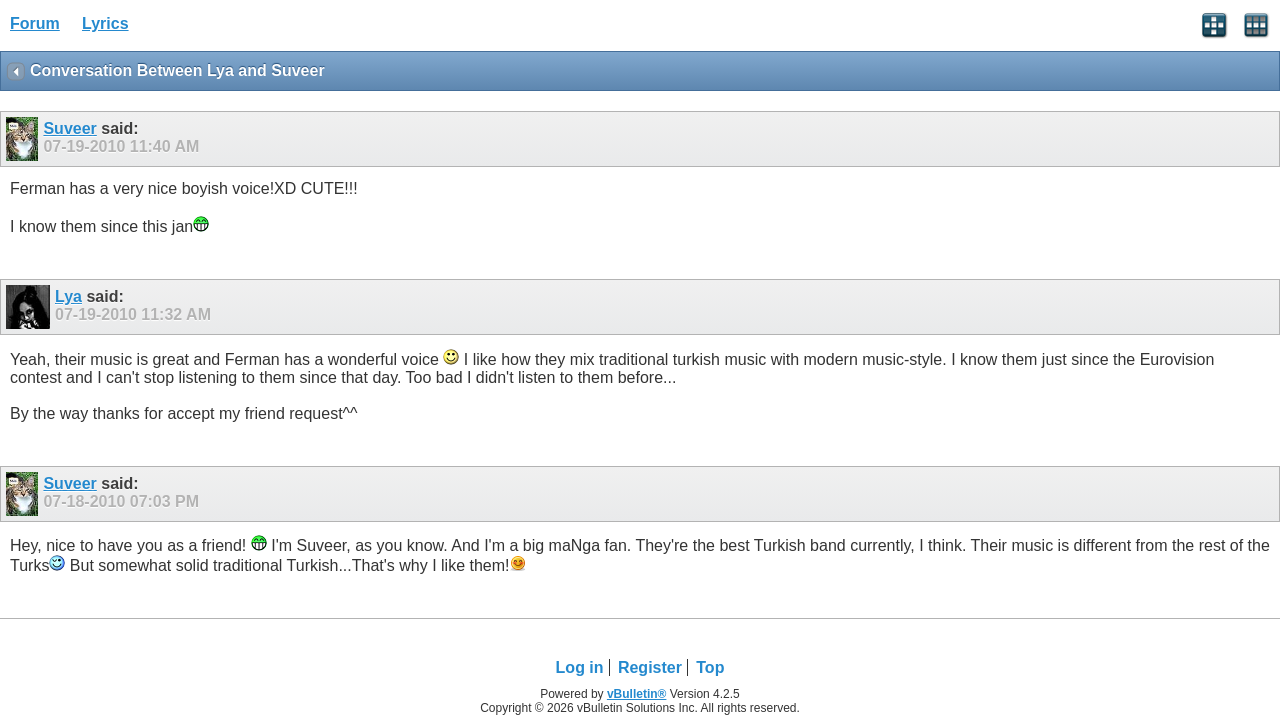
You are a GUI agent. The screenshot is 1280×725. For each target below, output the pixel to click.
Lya (68, 296)
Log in (580, 667)
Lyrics (105, 23)
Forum (35, 23)
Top (710, 667)
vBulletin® (637, 694)
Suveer (69, 128)
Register (650, 667)
